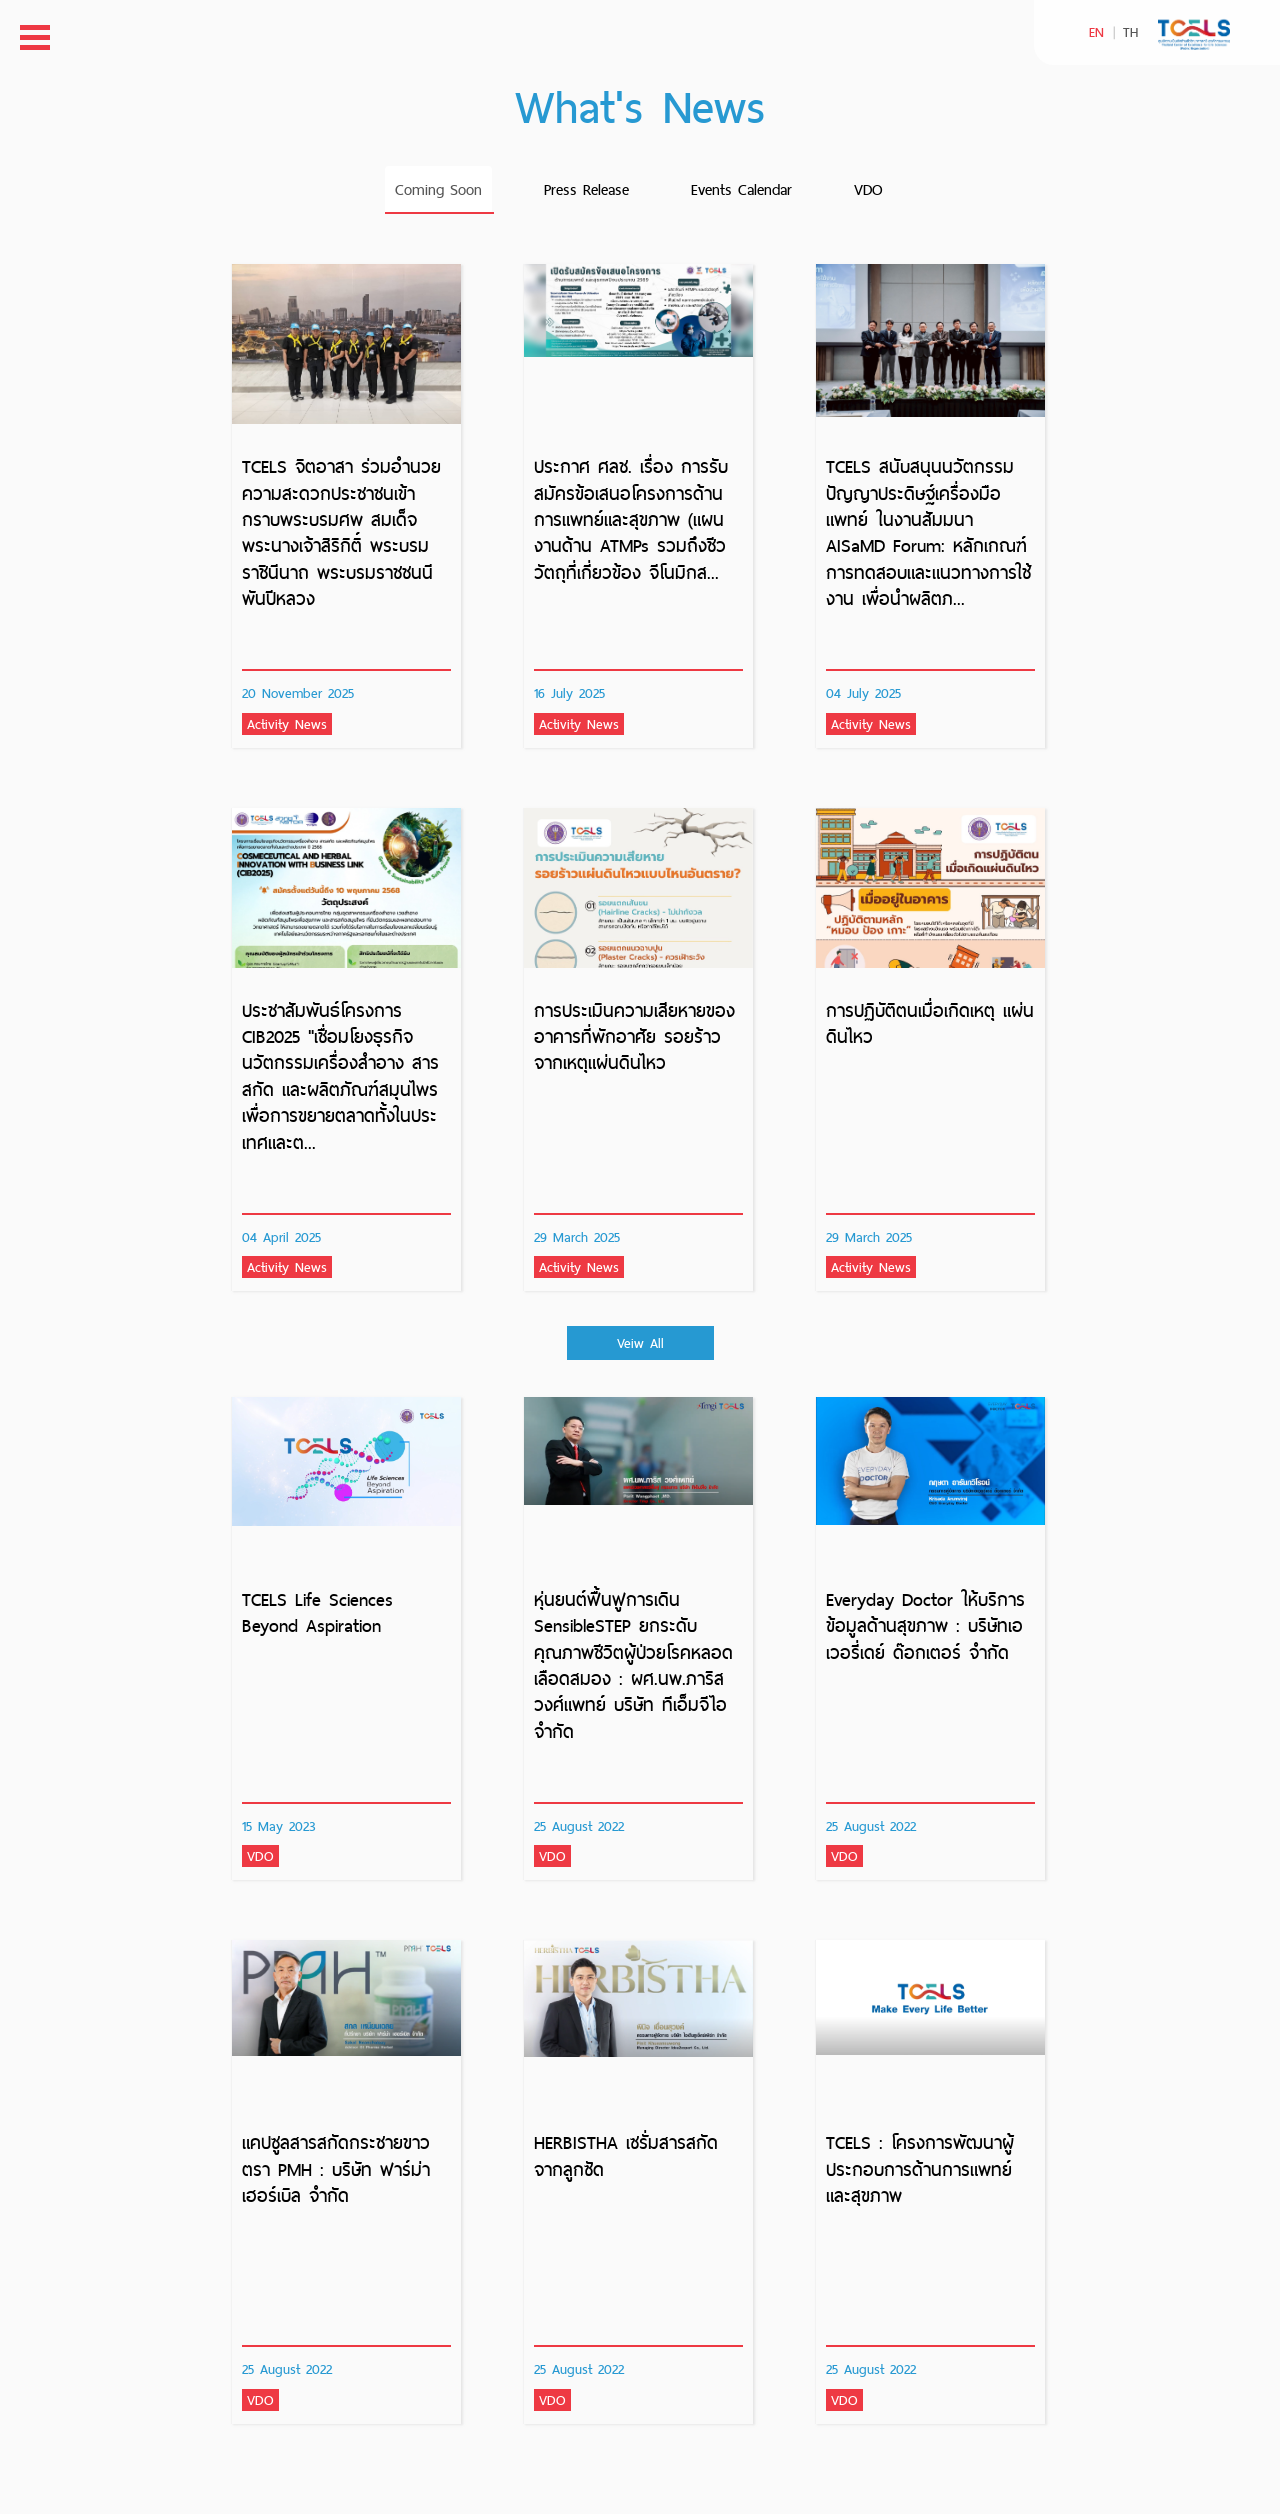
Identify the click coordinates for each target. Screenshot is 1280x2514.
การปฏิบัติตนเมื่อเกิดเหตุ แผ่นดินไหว (930, 1023)
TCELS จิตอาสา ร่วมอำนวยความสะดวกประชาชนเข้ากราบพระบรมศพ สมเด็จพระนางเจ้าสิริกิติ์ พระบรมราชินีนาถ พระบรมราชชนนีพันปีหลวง (341, 532)
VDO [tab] (868, 189)
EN (1096, 32)
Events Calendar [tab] (741, 189)
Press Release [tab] (586, 189)
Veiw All (640, 1343)
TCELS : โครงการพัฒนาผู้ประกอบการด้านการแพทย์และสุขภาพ (920, 2169)
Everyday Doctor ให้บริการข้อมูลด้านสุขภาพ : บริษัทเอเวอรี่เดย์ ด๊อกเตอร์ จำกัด (925, 1626)
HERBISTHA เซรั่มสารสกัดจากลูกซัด (626, 2155)
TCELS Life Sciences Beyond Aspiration (317, 1612)
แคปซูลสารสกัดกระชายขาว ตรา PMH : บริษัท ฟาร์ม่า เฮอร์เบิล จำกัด (336, 2169)
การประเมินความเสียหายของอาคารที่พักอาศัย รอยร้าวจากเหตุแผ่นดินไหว (634, 1037)
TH (1130, 32)
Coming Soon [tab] (438, 189)
